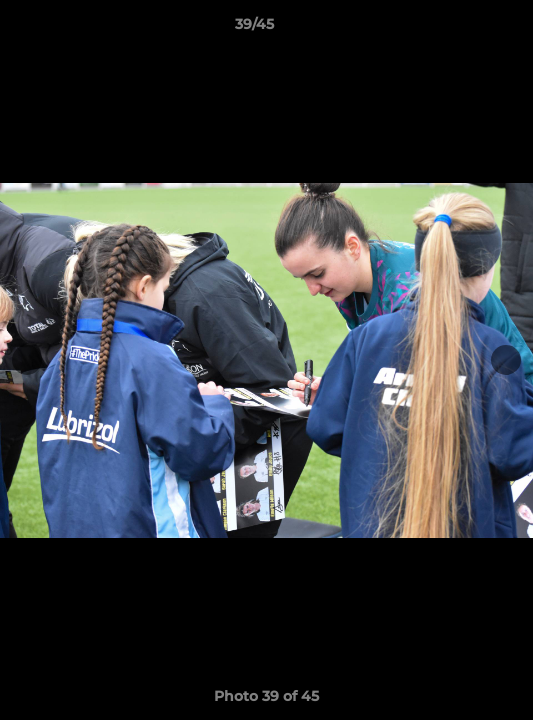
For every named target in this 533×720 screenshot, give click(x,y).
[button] (461, 29)
